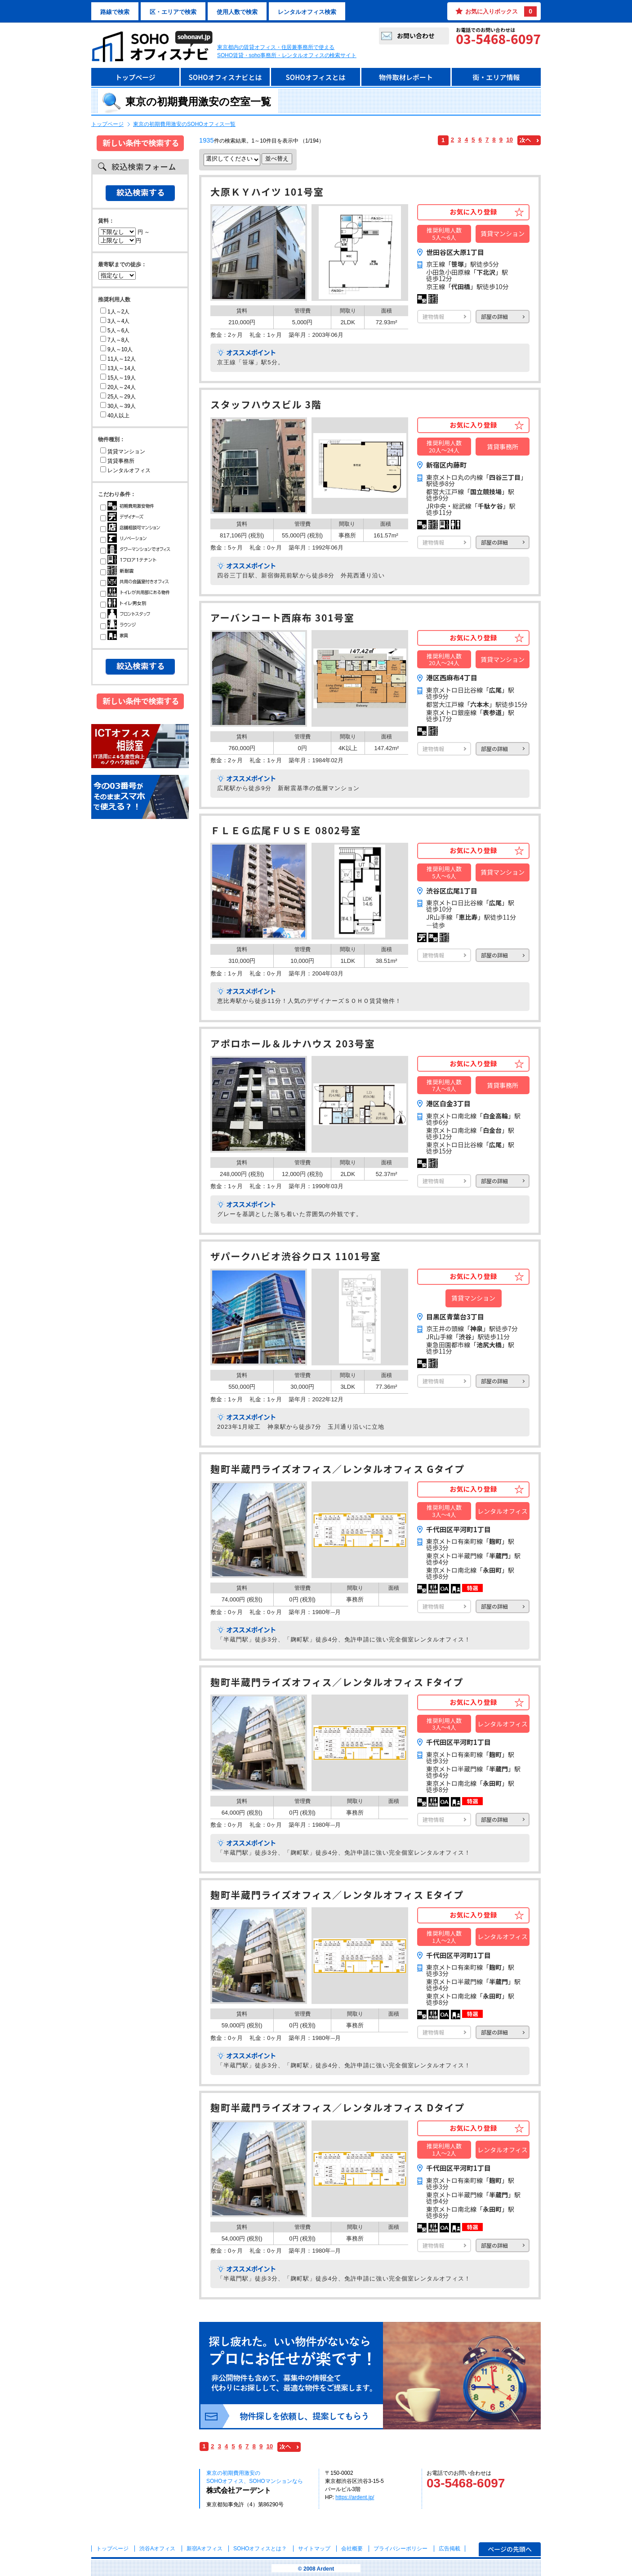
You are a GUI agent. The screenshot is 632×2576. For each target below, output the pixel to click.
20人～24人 (118, 387)
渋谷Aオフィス (157, 2548)
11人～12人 (118, 359)
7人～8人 (114, 340)
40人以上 (114, 415)
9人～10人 (116, 349)
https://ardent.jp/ (354, 2497)
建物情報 (433, 316)
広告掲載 (449, 2548)
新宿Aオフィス (205, 2548)
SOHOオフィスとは (315, 77)
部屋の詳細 (494, 316)
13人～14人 (118, 368)
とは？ (260, 2548)
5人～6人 (114, 330)
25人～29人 (118, 397)
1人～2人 (114, 312)
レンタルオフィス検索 (307, 12)
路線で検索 (114, 12)
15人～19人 (118, 378)
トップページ (135, 77)
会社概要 (352, 2548)
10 (509, 139)
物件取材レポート (406, 77)
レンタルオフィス (125, 470)
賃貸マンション (122, 451)
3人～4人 (114, 321)
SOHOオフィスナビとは (225, 77)
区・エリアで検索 (173, 12)
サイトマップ (314, 2548)
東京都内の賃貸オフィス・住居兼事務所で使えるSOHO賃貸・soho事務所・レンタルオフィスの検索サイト (286, 51)
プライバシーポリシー (401, 2548)
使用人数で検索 (237, 12)
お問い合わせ (416, 35)
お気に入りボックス (501, 11)
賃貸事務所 (117, 461)
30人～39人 (118, 406)
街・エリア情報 (496, 77)
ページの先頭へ (510, 2549)
